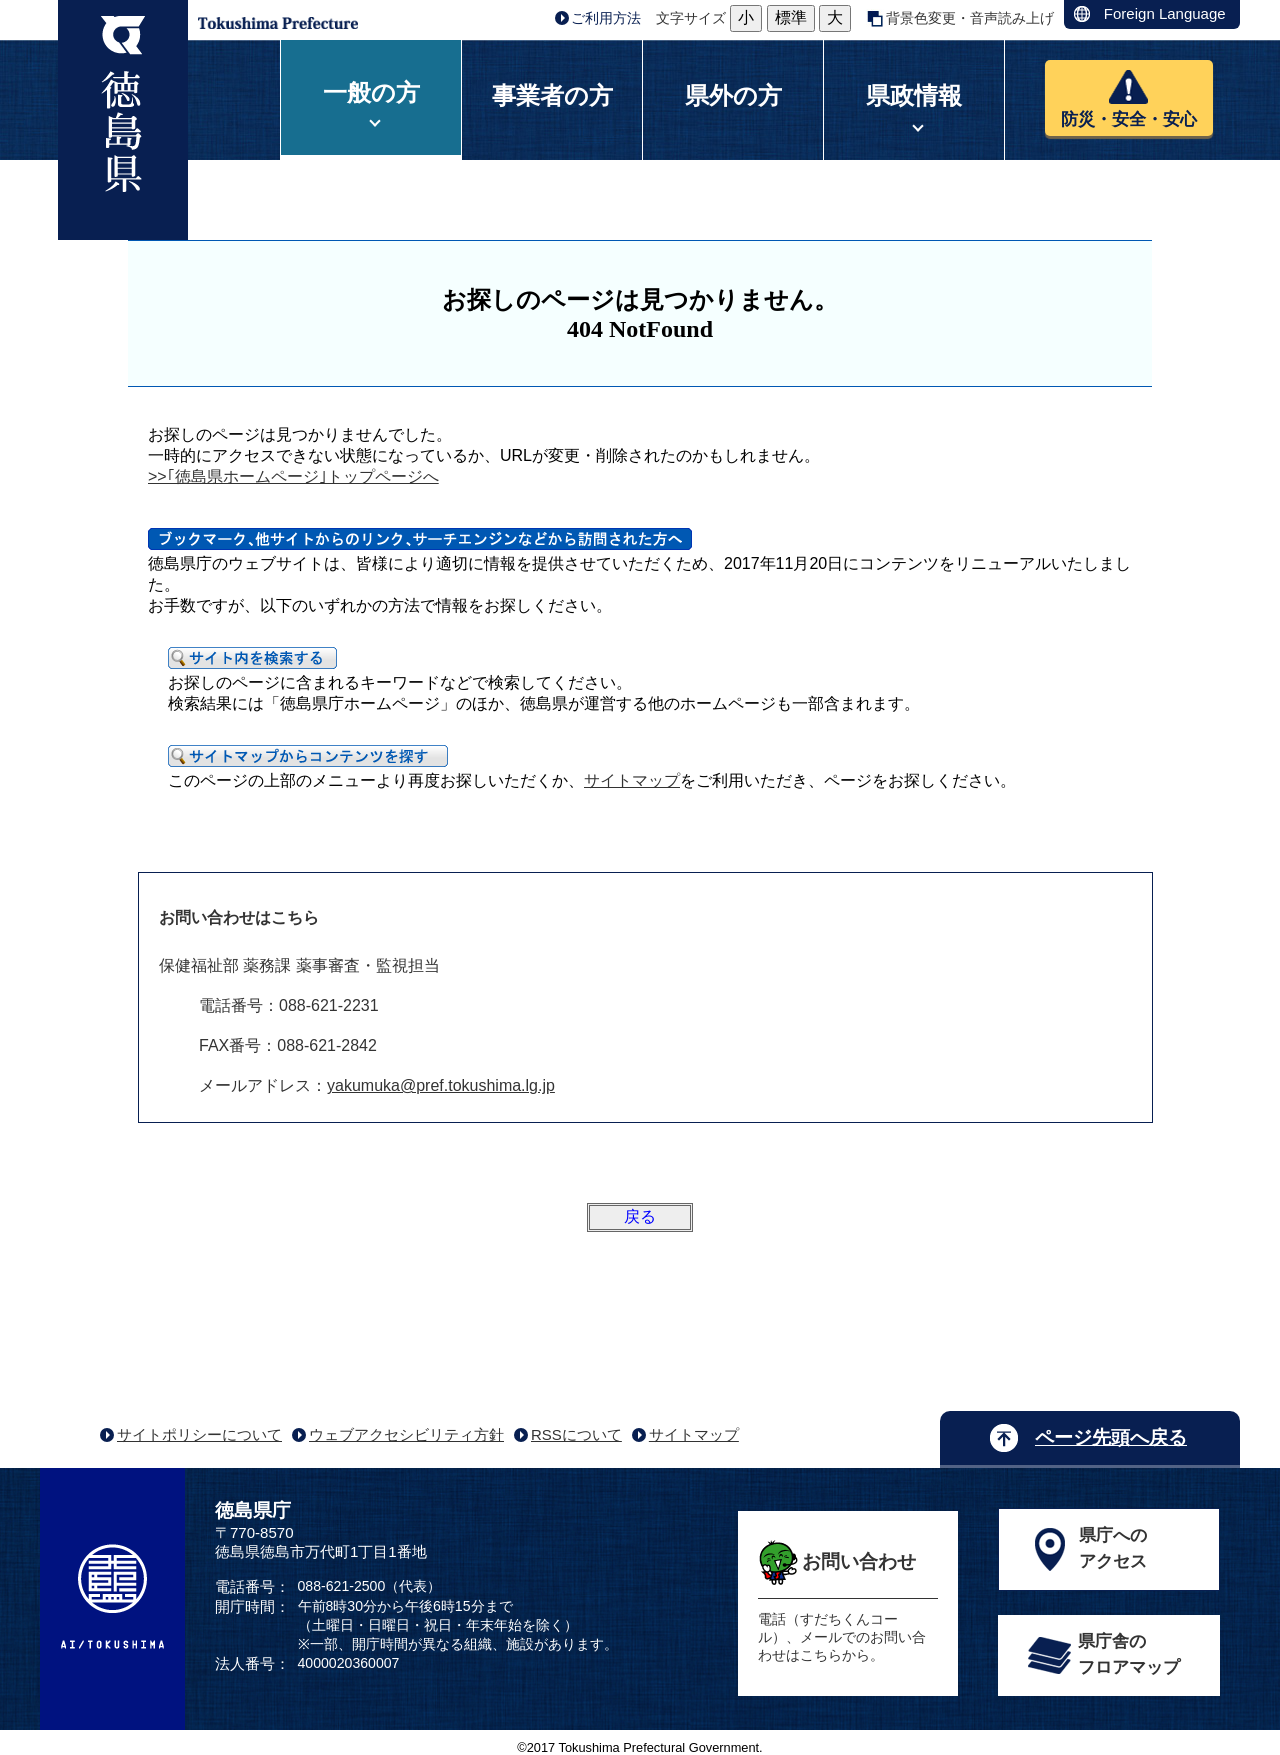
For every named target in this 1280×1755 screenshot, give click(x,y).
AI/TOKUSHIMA (112, 1597)
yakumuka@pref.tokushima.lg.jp (441, 1085)
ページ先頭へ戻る (1111, 1437)
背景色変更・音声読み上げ (970, 18)
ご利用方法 (606, 18)
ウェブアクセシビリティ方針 (406, 1434)
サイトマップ (632, 780)
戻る (640, 1216)
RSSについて (576, 1434)
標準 (791, 17)
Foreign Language (1165, 13)
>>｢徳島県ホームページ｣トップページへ (293, 476)
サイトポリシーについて (199, 1434)
